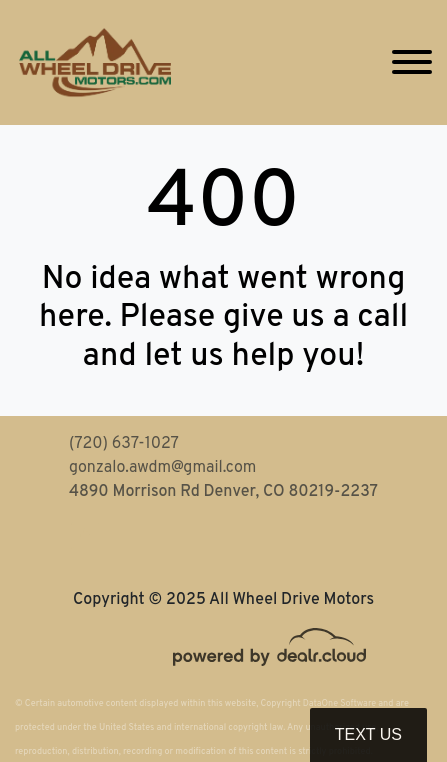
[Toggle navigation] (412, 62)
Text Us (368, 734)
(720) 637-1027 (124, 444)
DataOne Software (339, 703)
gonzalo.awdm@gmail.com (162, 468)
